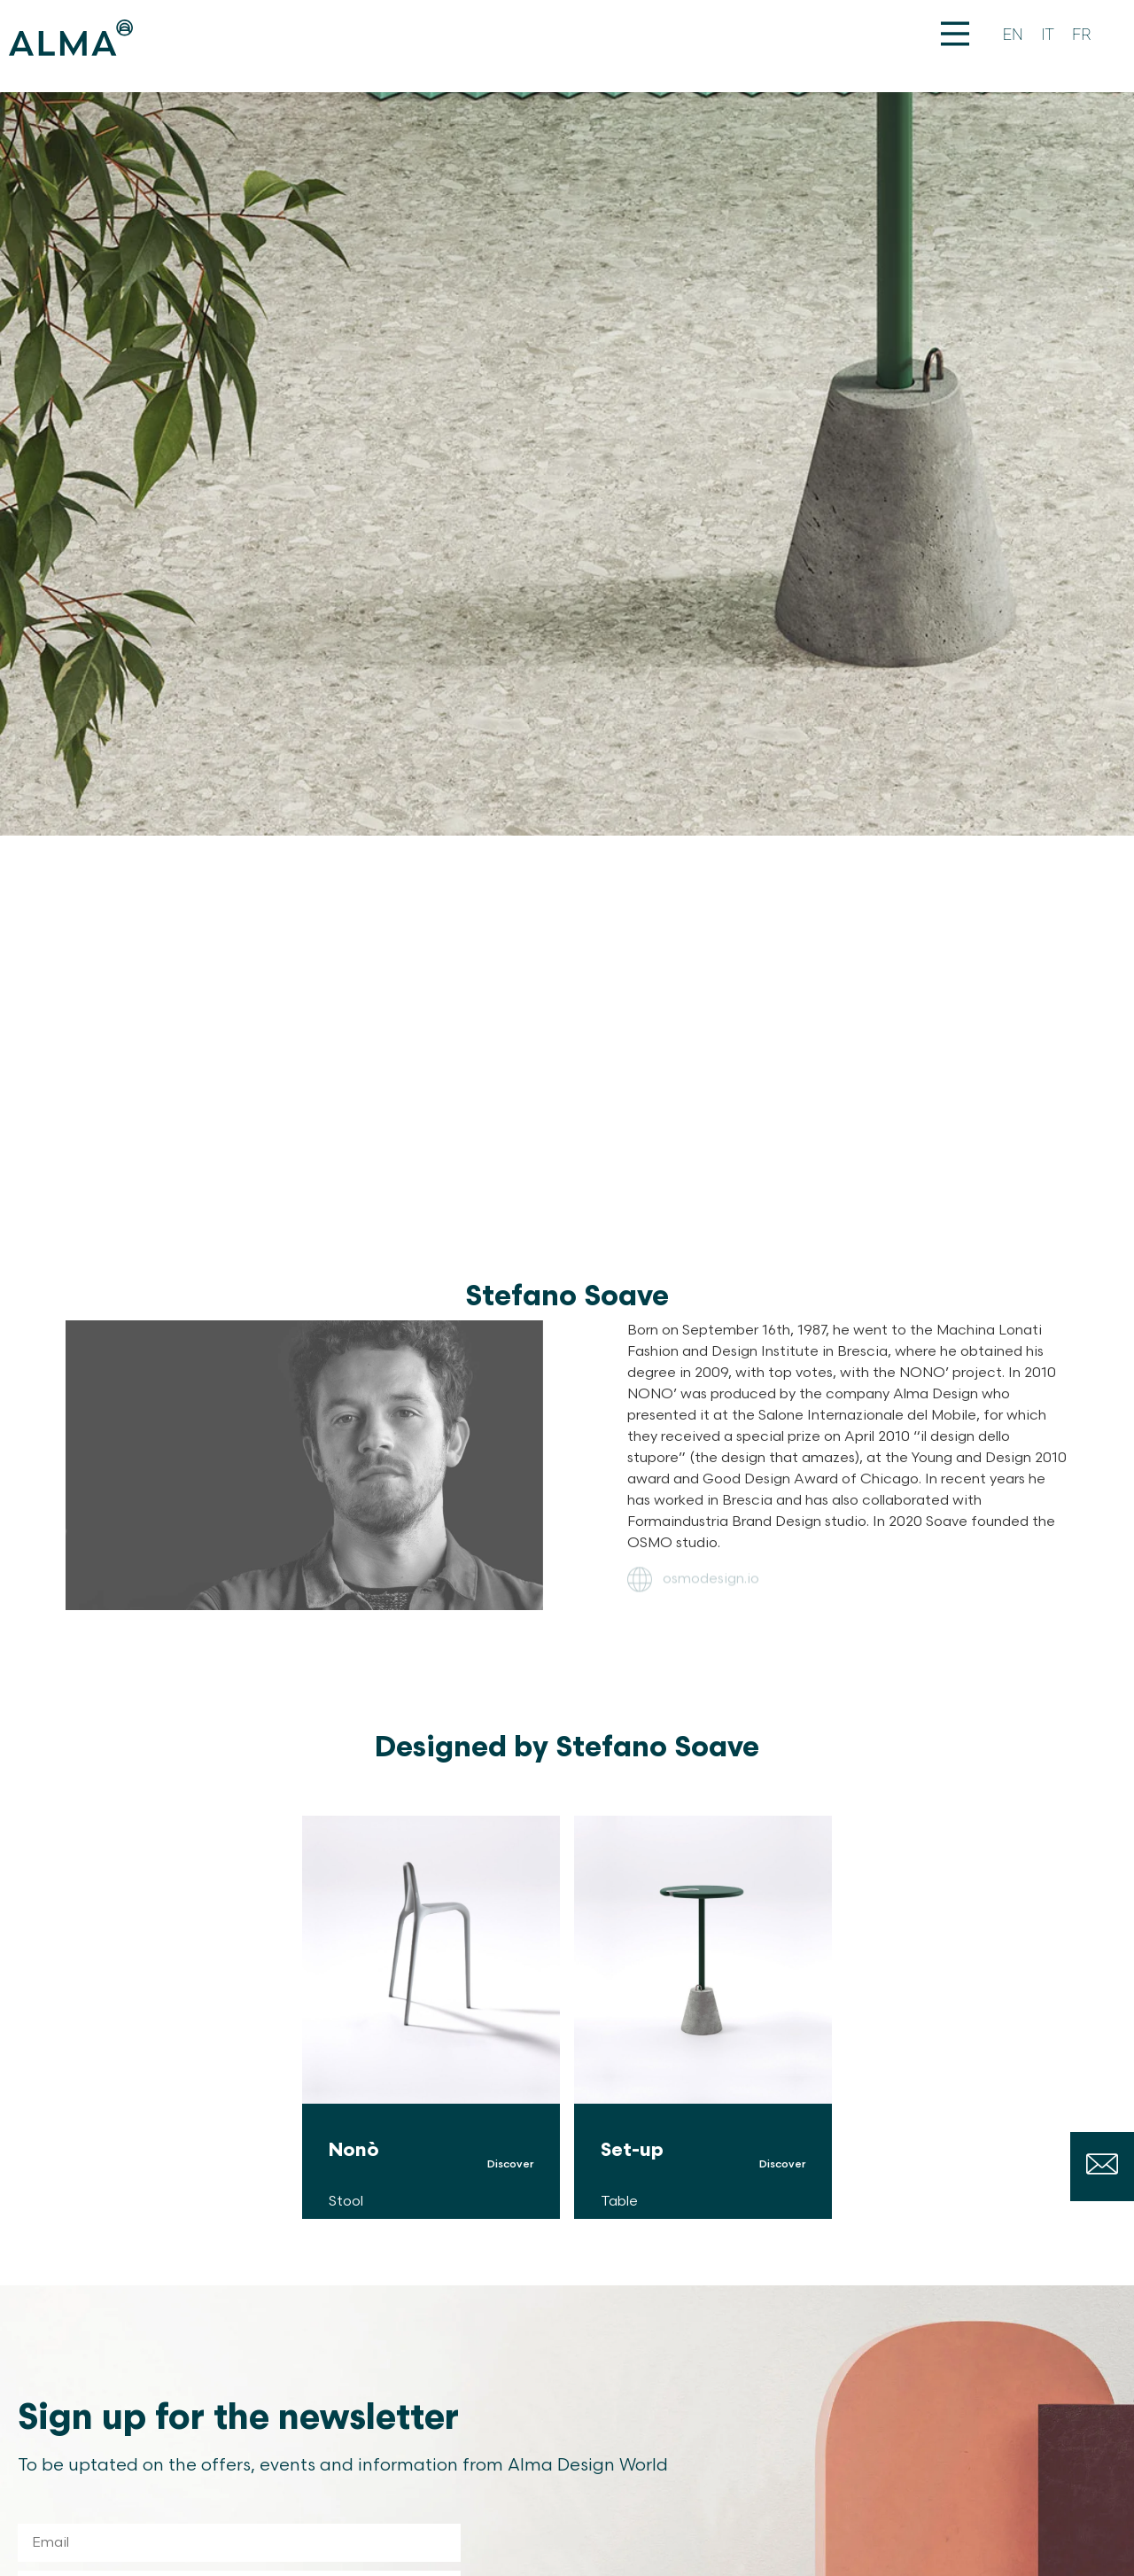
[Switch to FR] (1081, 35)
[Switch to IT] (1047, 35)
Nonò (354, 2150)
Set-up (632, 2150)
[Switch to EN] (1013, 35)
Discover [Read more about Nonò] (510, 2164)
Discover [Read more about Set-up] (782, 2164)
